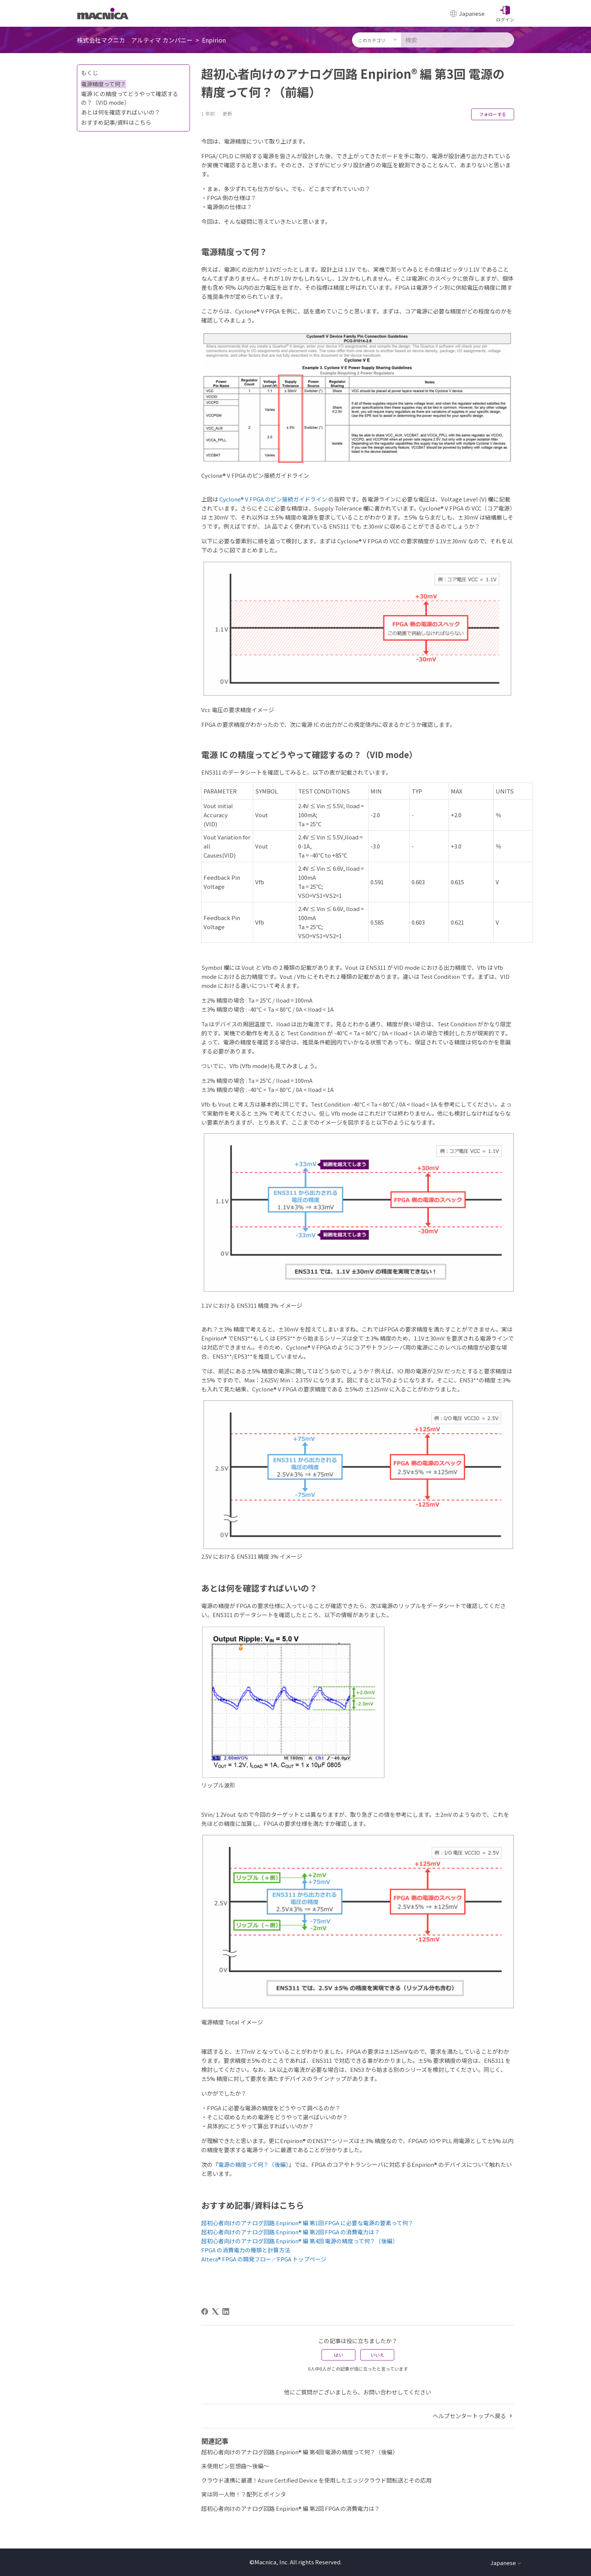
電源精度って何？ (103, 84)
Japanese (506, 2562)
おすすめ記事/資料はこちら (116, 122)
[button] (505, 13)
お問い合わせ (380, 2392)
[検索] (457, 39)
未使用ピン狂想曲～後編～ (235, 2466)
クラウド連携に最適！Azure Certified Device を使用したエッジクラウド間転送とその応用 (316, 2480)
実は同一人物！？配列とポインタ (243, 2494)
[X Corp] (215, 2311)
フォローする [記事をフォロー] (492, 114)
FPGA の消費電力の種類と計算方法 (245, 2250)
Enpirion (214, 39)
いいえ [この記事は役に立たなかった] (377, 2354)
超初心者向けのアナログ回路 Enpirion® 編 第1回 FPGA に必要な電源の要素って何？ (307, 2223)
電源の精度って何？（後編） (253, 2164)
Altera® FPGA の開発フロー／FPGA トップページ (263, 2259)
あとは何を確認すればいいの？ (120, 112)
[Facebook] (204, 2311)
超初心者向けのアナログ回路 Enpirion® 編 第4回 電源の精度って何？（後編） (299, 2241)
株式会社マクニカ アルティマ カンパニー (135, 39)
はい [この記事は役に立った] (338, 2354)
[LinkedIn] (225, 2311)
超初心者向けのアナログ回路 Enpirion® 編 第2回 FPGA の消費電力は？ (290, 2232)
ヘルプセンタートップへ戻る (473, 2416)
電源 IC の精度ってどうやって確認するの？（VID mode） (129, 98)
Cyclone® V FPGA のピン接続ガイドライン (273, 499)
